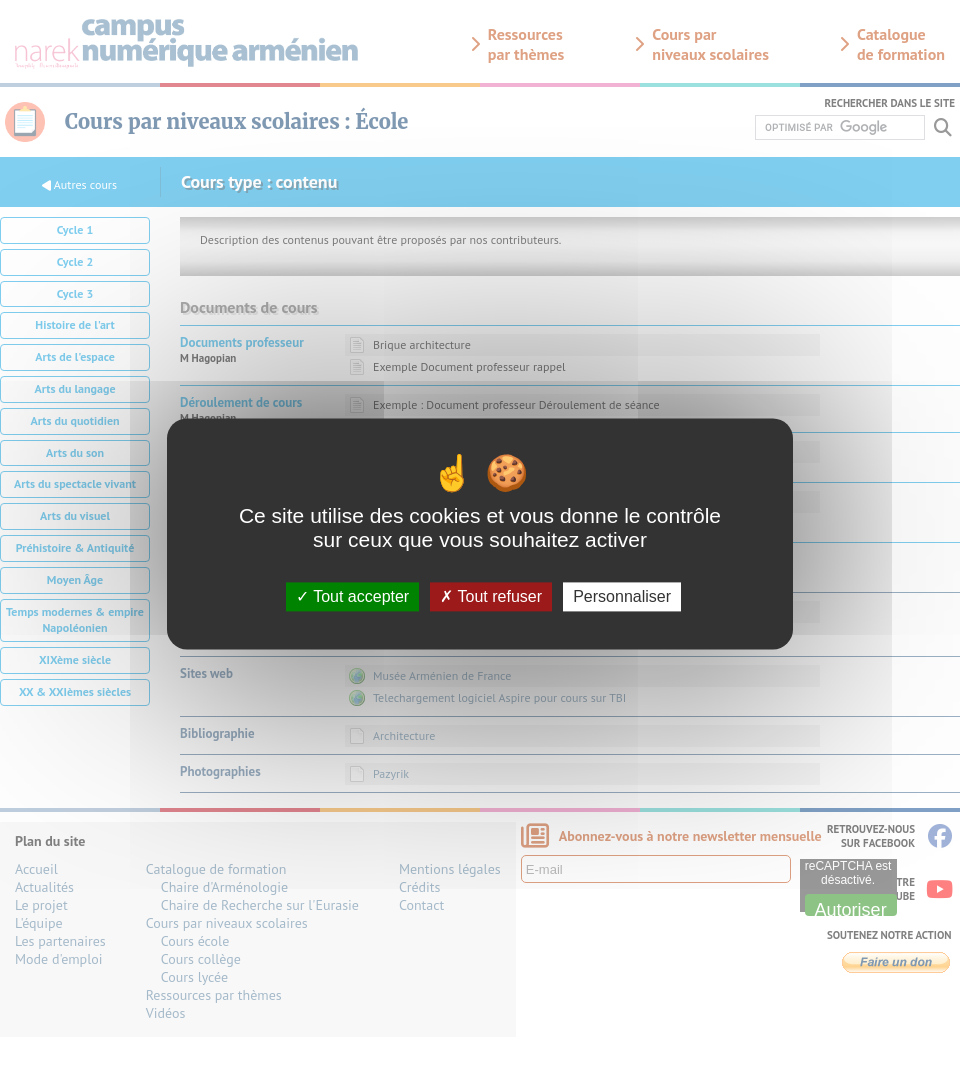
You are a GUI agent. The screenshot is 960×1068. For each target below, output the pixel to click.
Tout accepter (352, 596)
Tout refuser (491, 596)
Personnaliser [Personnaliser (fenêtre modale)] (622, 596)
